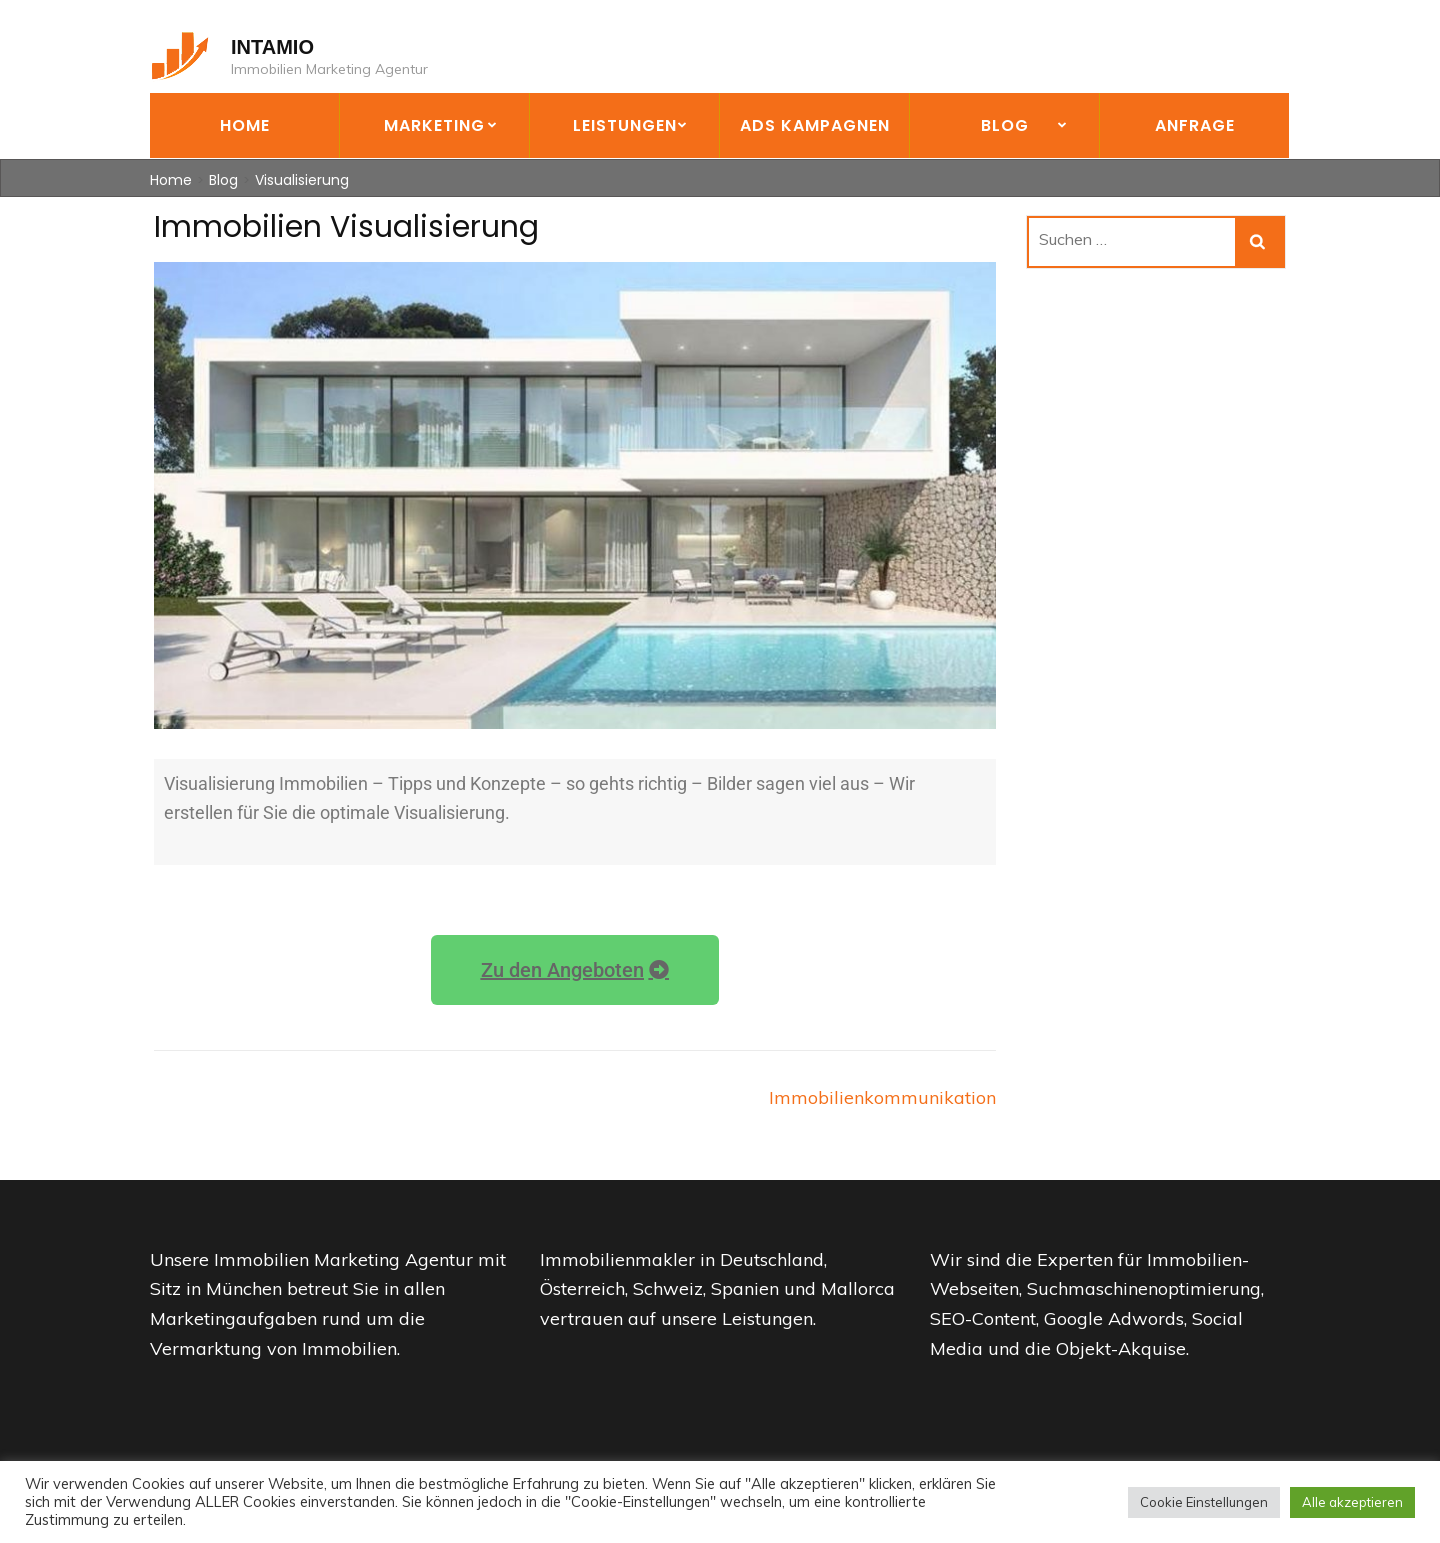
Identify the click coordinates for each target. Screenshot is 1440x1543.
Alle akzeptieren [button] (1352, 1502)
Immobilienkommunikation (882, 1097)
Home (245, 125)
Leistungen (625, 125)
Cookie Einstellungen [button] (1204, 1502)
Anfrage (1195, 125)
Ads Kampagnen (815, 125)
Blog (1005, 125)
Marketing (434, 125)
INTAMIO (272, 47)
